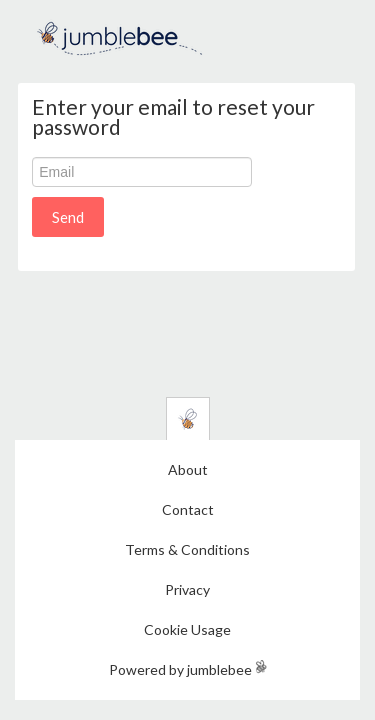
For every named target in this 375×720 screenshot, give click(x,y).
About (188, 469)
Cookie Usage (187, 629)
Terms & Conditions (187, 549)
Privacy (187, 589)
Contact (188, 509)
